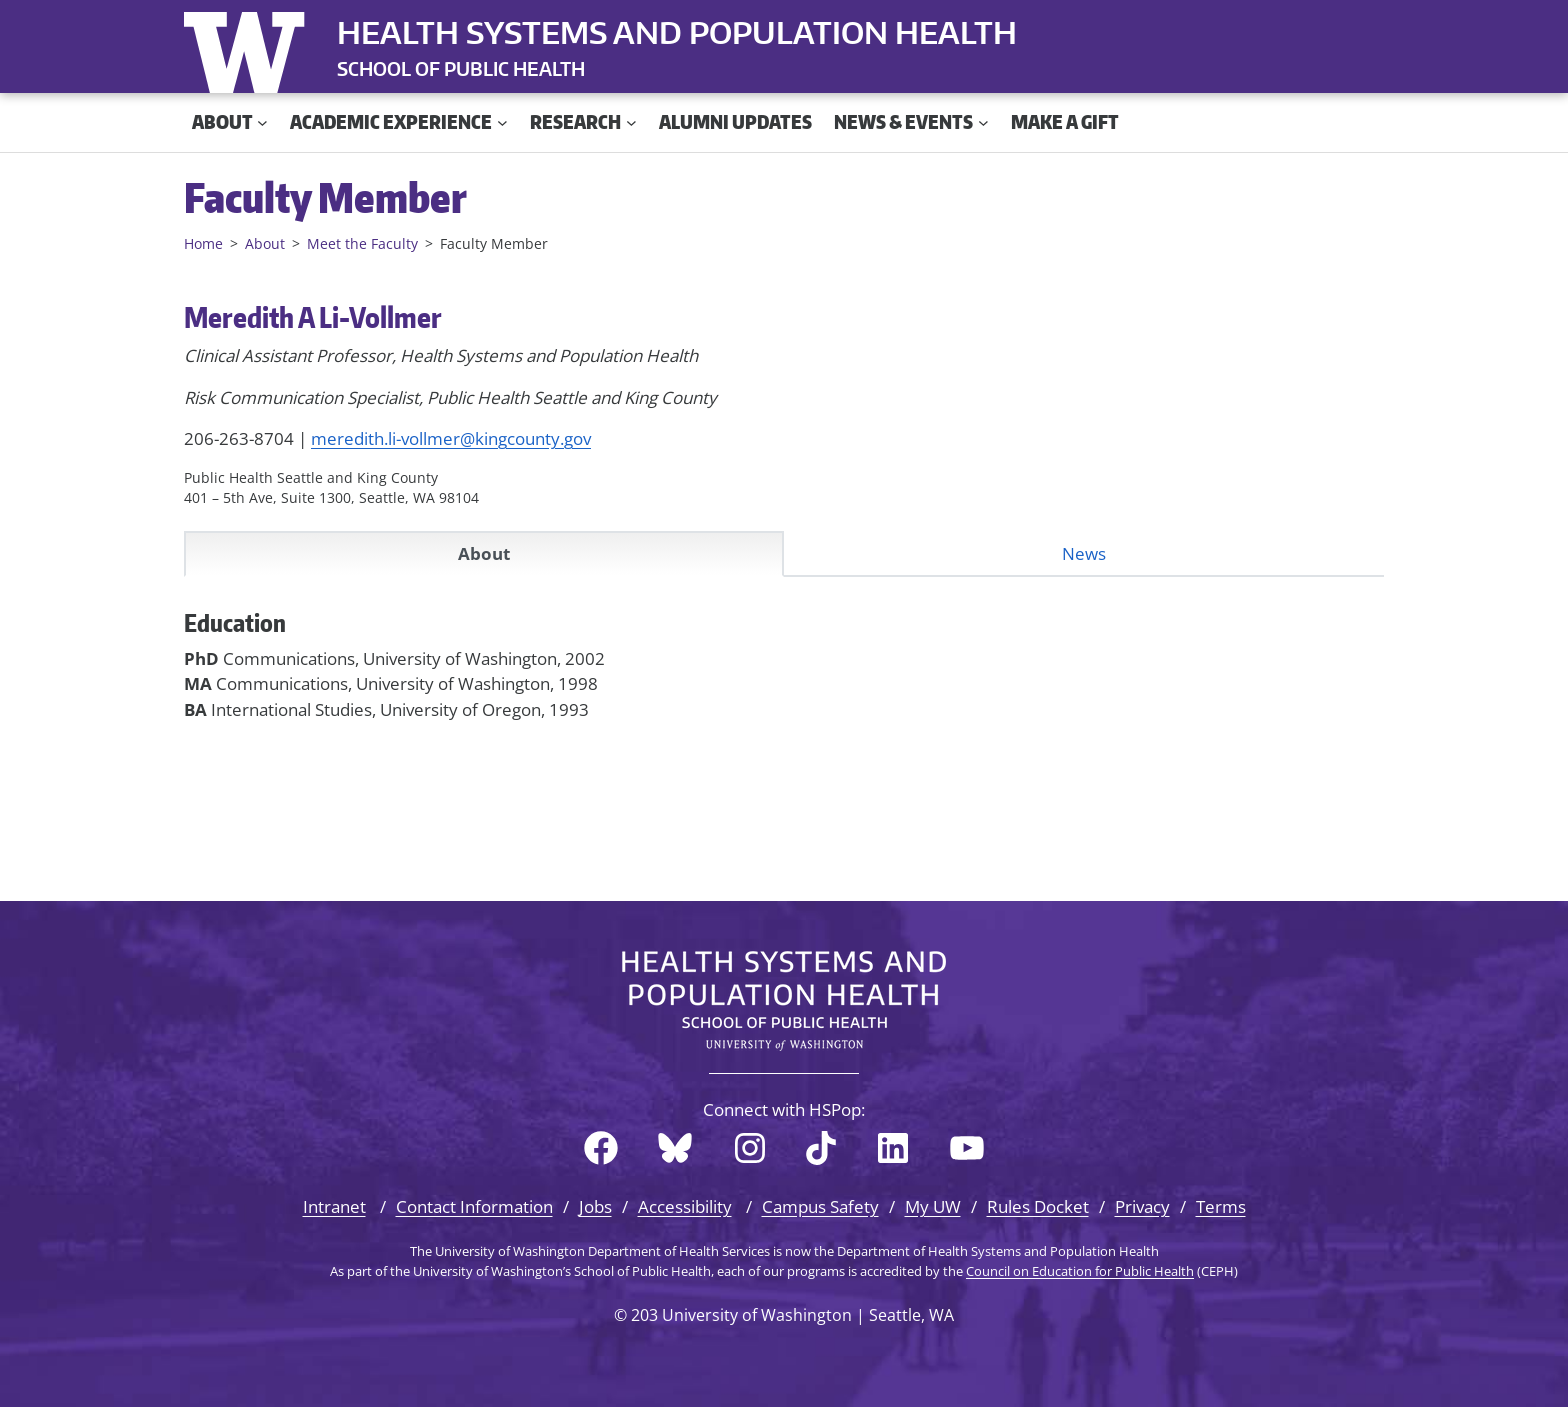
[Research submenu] (631, 122)
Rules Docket (1038, 1206)
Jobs (595, 1206)
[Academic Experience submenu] (502, 122)
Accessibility (685, 1206)
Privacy (1142, 1206)
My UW (933, 1206)
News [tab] (1084, 553)
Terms (1221, 1206)
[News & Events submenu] (983, 122)
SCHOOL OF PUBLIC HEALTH (461, 68)
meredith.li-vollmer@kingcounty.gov (451, 438)
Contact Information (474, 1206)
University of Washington (249, 48)
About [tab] (484, 553)
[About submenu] (262, 122)
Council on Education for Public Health (1080, 1271)
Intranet (334, 1206)
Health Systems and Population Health (677, 32)
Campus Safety (820, 1206)
